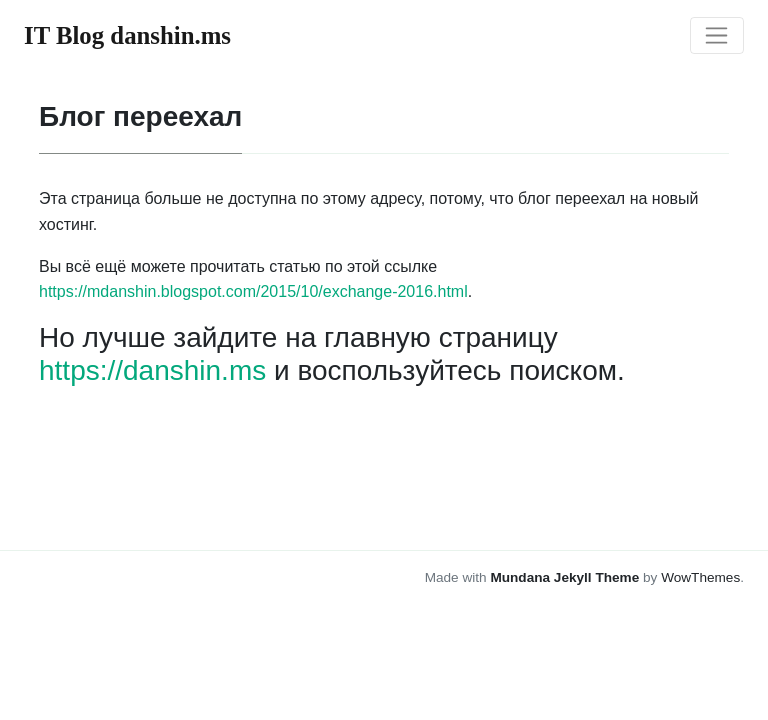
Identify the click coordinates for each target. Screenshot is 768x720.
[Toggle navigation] (717, 36)
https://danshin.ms (152, 370)
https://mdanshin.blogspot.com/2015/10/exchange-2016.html (253, 291)
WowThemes (700, 577)
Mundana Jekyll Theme (566, 577)
